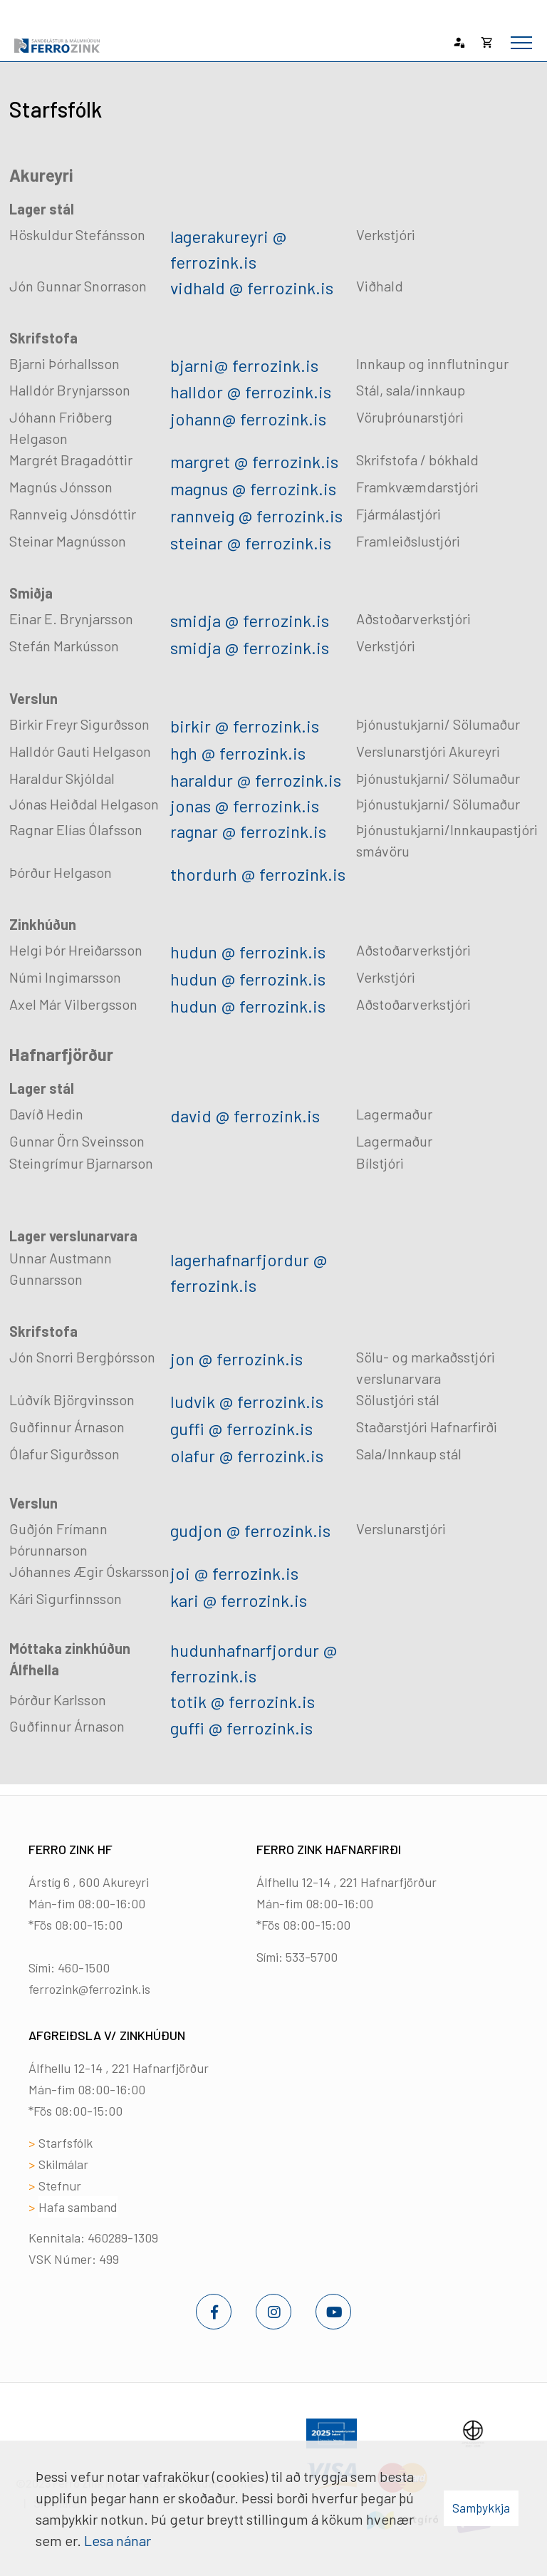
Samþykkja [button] (481, 2507)
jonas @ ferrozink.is (244, 805)
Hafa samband (78, 2207)
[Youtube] (333, 2311)
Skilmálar (63, 2164)
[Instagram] (273, 2311)
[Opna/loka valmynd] (521, 43)
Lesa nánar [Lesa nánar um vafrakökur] (117, 2540)
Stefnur (59, 2185)
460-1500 (84, 1967)
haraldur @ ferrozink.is (255, 780)
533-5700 (312, 1957)
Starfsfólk (65, 2143)
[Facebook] (213, 2311)
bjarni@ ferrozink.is (244, 365)
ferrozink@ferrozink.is (89, 1989)
